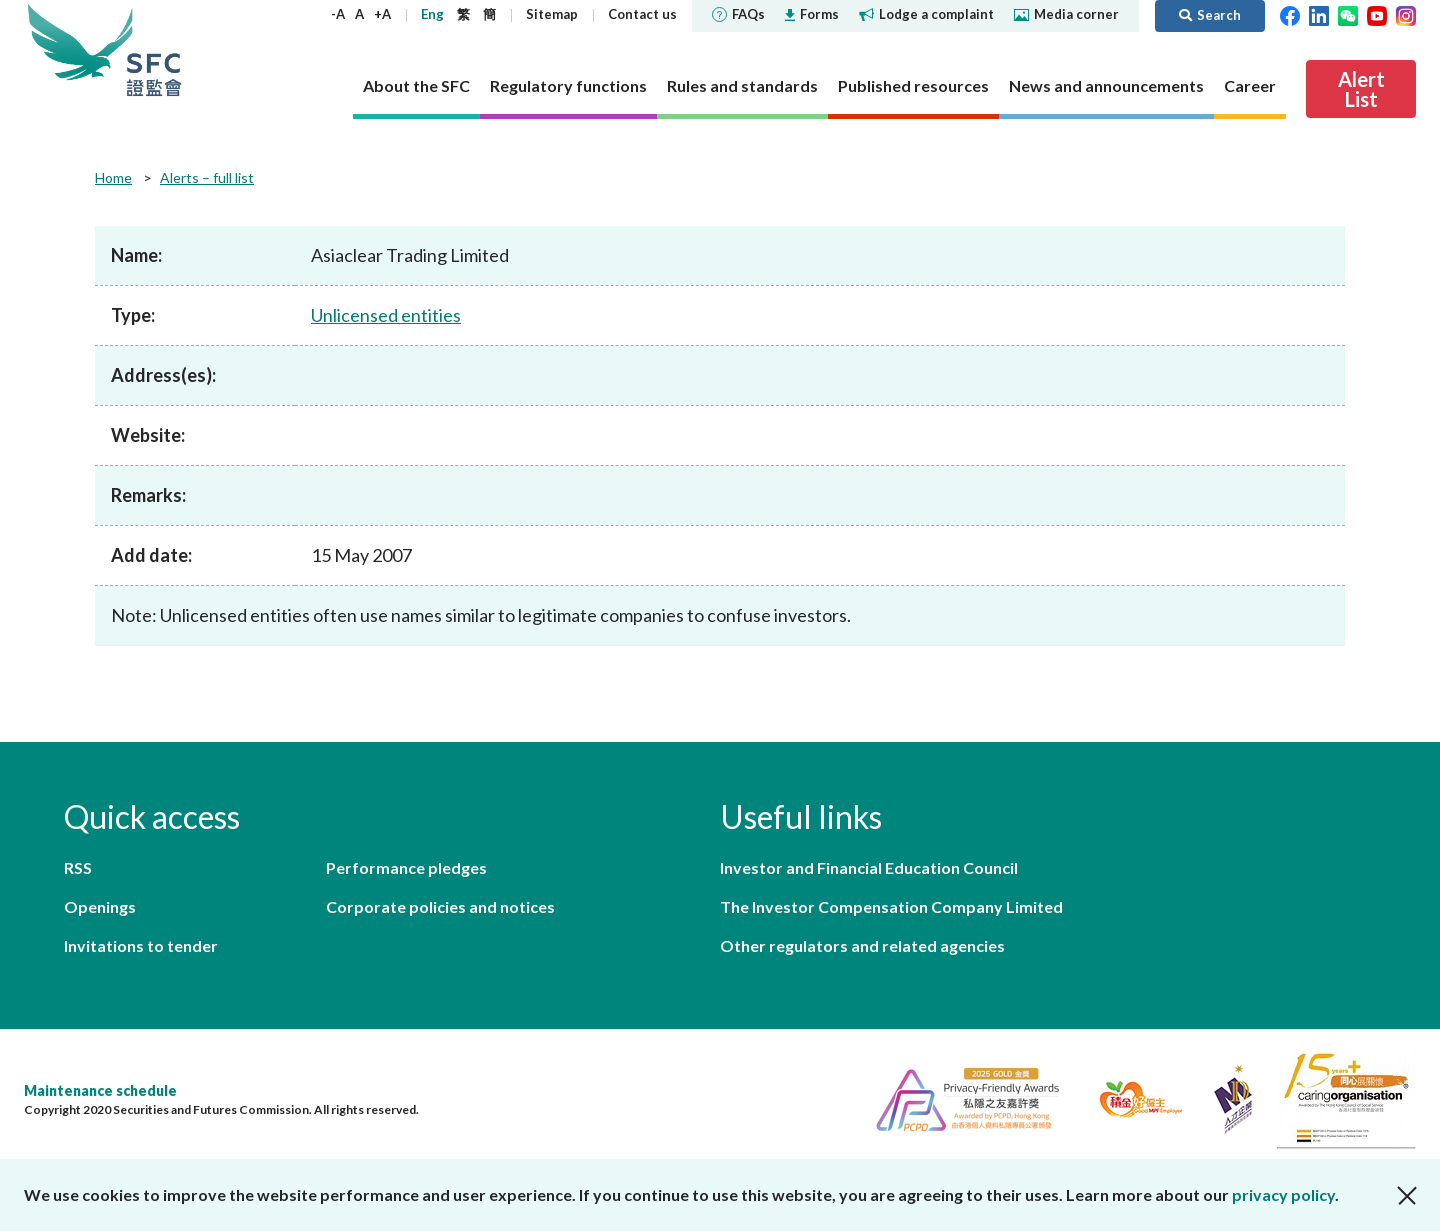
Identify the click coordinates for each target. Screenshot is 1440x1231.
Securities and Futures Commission (154, 49)
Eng (432, 14)
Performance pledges (406, 867)
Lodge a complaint (926, 14)
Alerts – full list (207, 177)
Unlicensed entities (386, 315)
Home (113, 177)
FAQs (738, 14)
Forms (812, 14)
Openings (100, 906)
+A (382, 14)
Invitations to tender (141, 945)
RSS (78, 867)
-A (338, 14)
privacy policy (1283, 1194)
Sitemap (552, 14)
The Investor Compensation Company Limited (891, 906)
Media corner (1066, 14)
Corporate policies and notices (440, 906)
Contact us (642, 14)
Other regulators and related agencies (862, 945)
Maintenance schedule (100, 1090)
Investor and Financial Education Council (869, 867)
